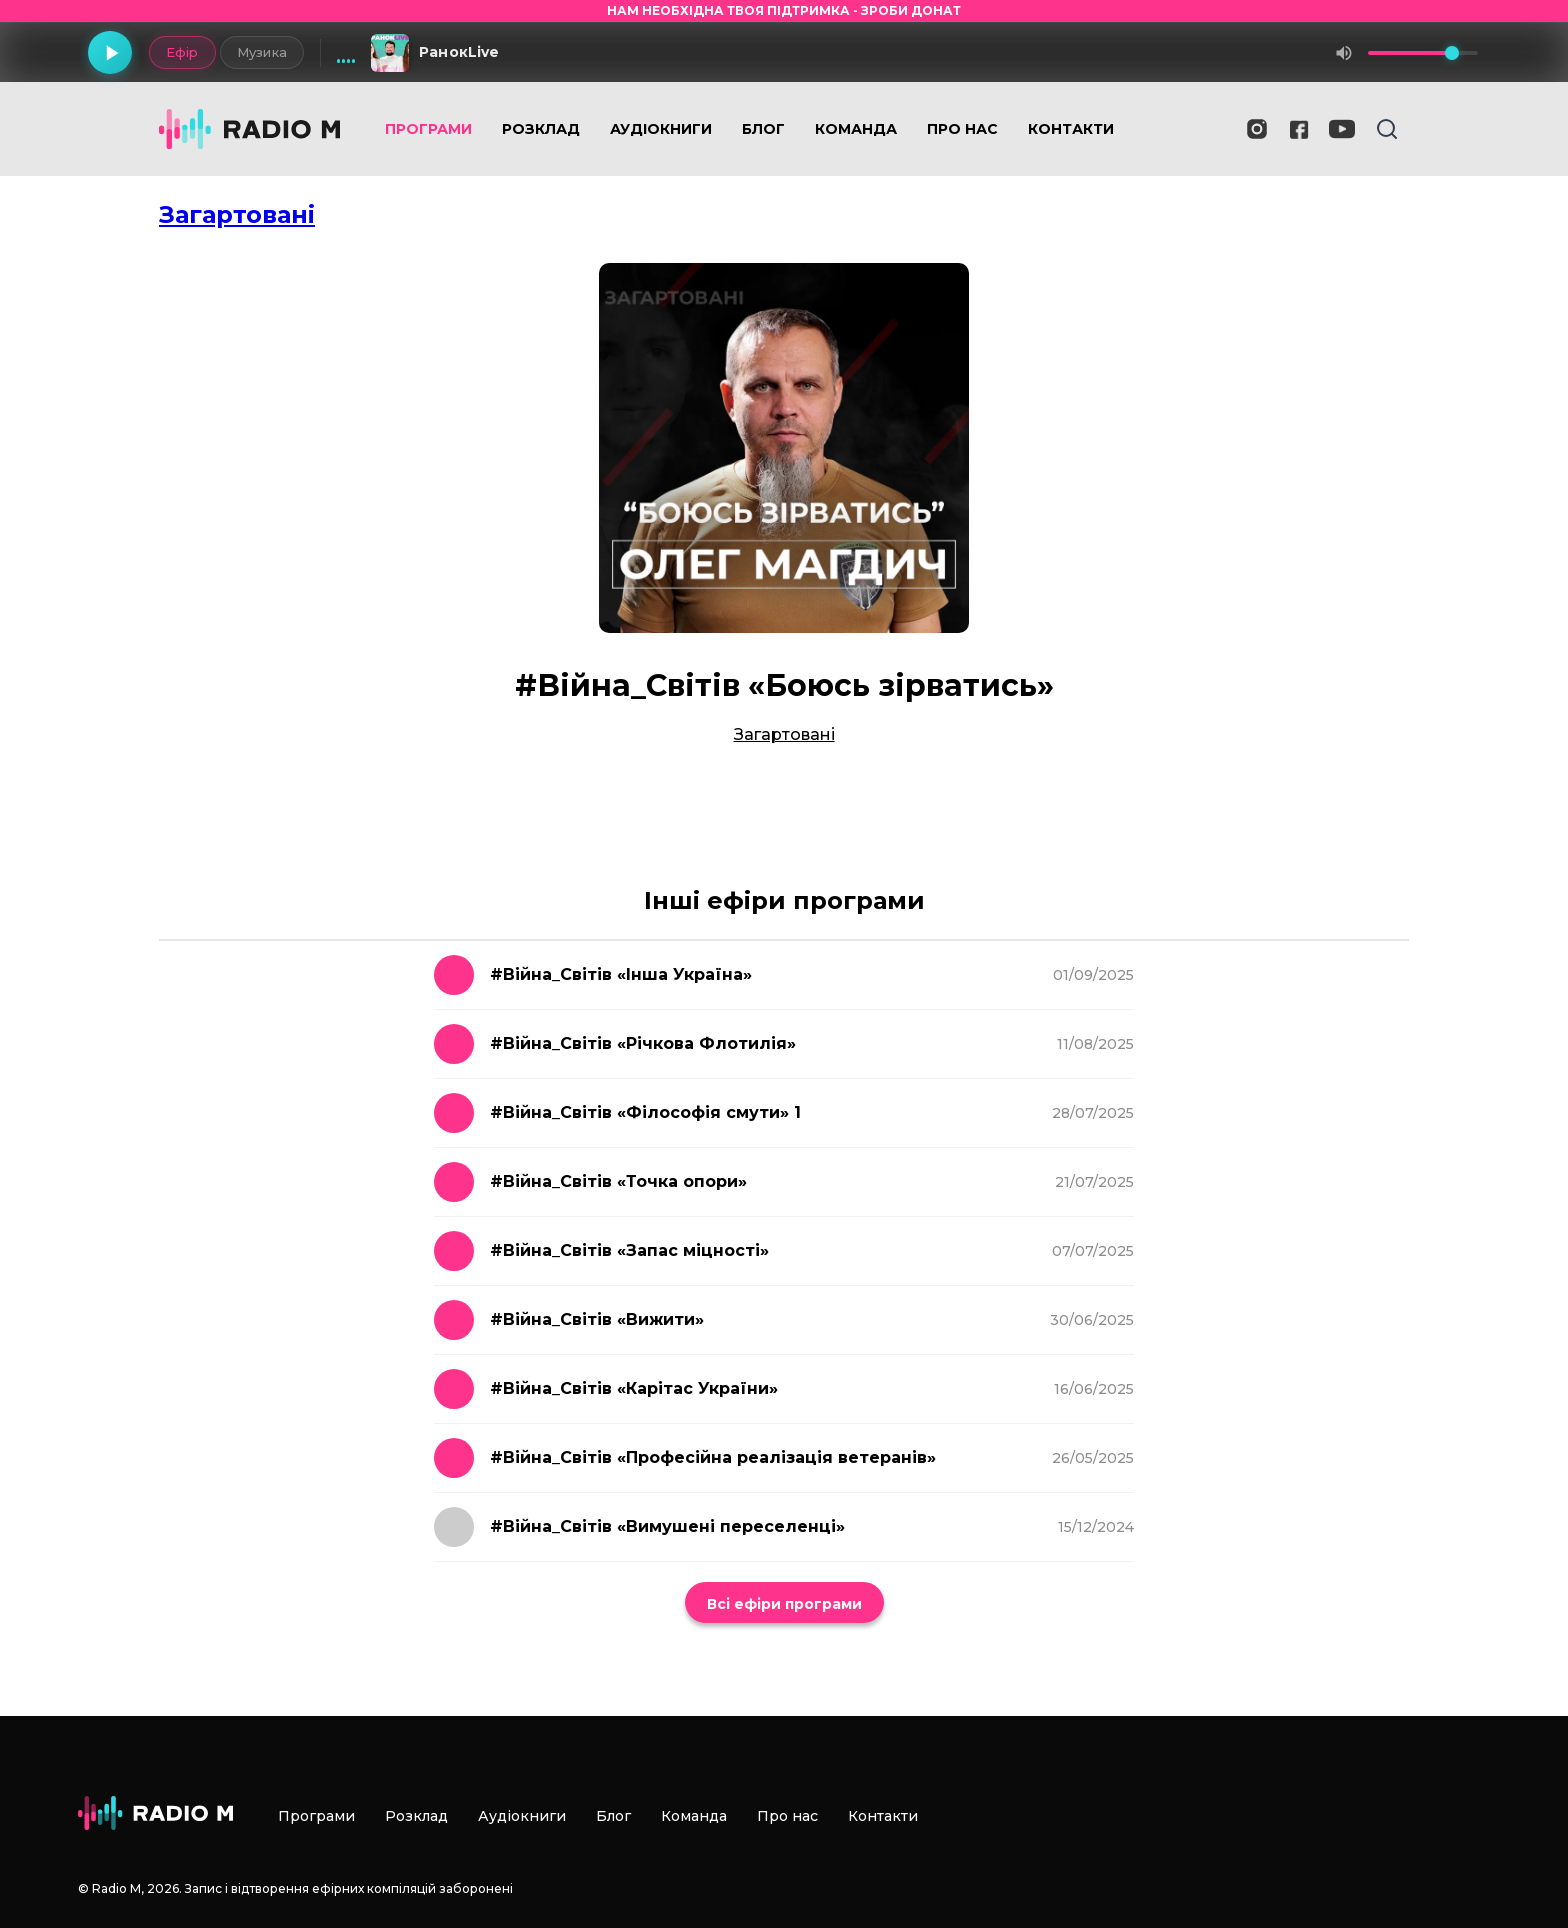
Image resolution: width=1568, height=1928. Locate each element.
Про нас (962, 129)
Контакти (1071, 129)
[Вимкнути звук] (1344, 53)
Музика (261, 52)
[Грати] (110, 53)
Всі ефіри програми (784, 1604)
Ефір (181, 52)
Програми (428, 129)
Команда (856, 129)
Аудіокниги (661, 129)
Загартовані (237, 214)
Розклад (541, 129)
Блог (763, 129)
